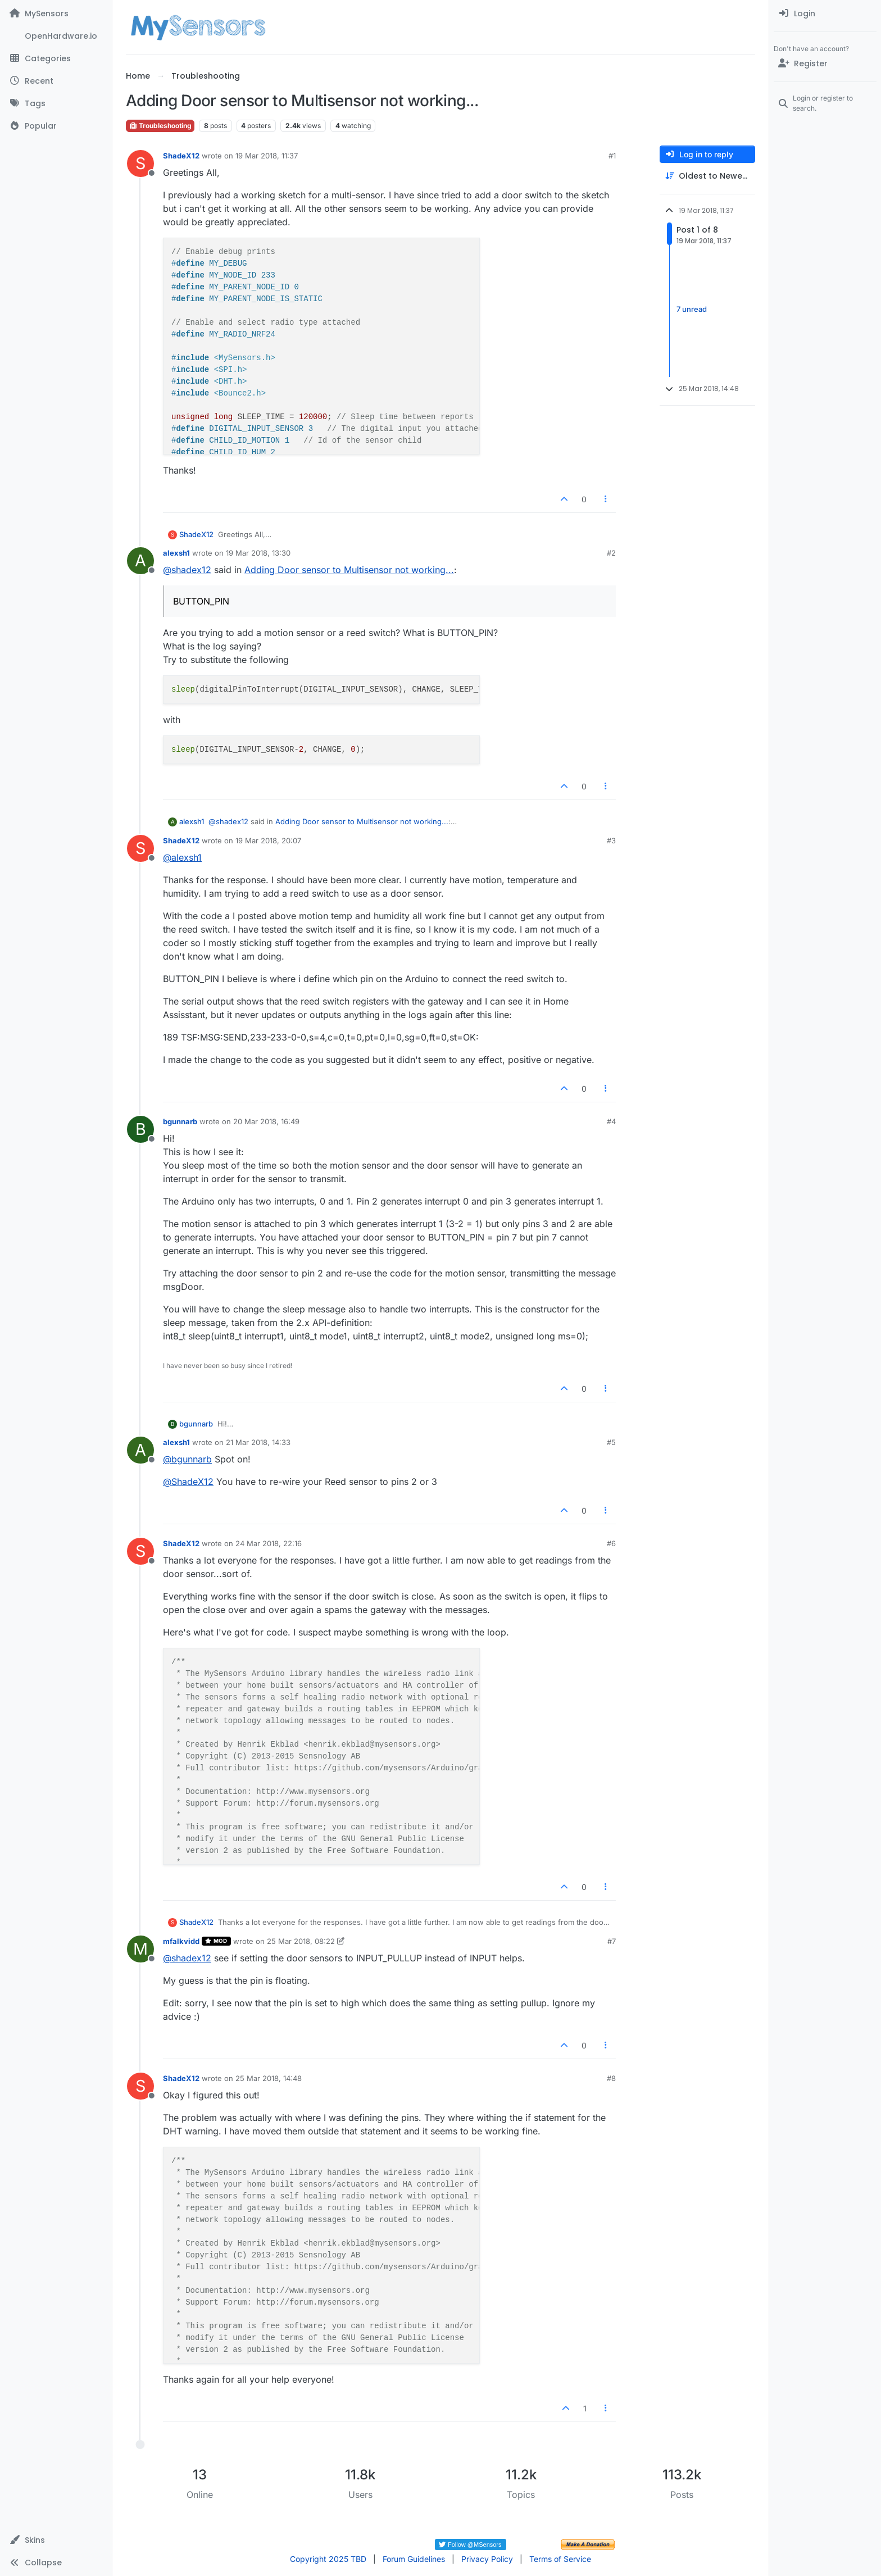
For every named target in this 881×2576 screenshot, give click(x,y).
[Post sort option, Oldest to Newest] (707, 176)
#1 (612, 155)
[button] (55, 2540)
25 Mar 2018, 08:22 (301, 1941)
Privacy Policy (487, 2559)
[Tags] (55, 103)
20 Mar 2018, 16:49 (266, 1121)
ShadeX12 (181, 155)
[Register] (825, 63)
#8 (611, 2078)
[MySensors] (55, 13)
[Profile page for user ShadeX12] (140, 163)
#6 (611, 1543)
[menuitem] (825, 13)
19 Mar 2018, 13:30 (258, 552)
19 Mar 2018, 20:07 (268, 840)
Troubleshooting (160, 125)
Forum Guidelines (414, 2559)
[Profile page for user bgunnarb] (140, 1129)
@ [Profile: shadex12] (187, 569)
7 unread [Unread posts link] (691, 309)
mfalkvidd (181, 1941)
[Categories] (55, 58)
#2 (611, 552)
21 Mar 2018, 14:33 (258, 1442)
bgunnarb (180, 1121)
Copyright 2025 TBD (328, 2559)
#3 (611, 840)
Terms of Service (560, 2559)
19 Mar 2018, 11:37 (266, 155)
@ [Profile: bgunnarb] (187, 1459)
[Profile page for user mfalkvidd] (140, 1949)
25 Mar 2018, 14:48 (268, 2078)
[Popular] (55, 126)
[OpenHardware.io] (55, 36)
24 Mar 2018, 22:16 (268, 1543)
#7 (611, 1941)
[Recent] (55, 81)
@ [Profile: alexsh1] (182, 857)
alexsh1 (176, 552)
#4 (611, 1121)
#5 (611, 1442)
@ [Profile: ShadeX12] (188, 1481)
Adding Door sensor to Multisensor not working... (349, 569)
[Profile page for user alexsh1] (140, 560)
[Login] (825, 13)
